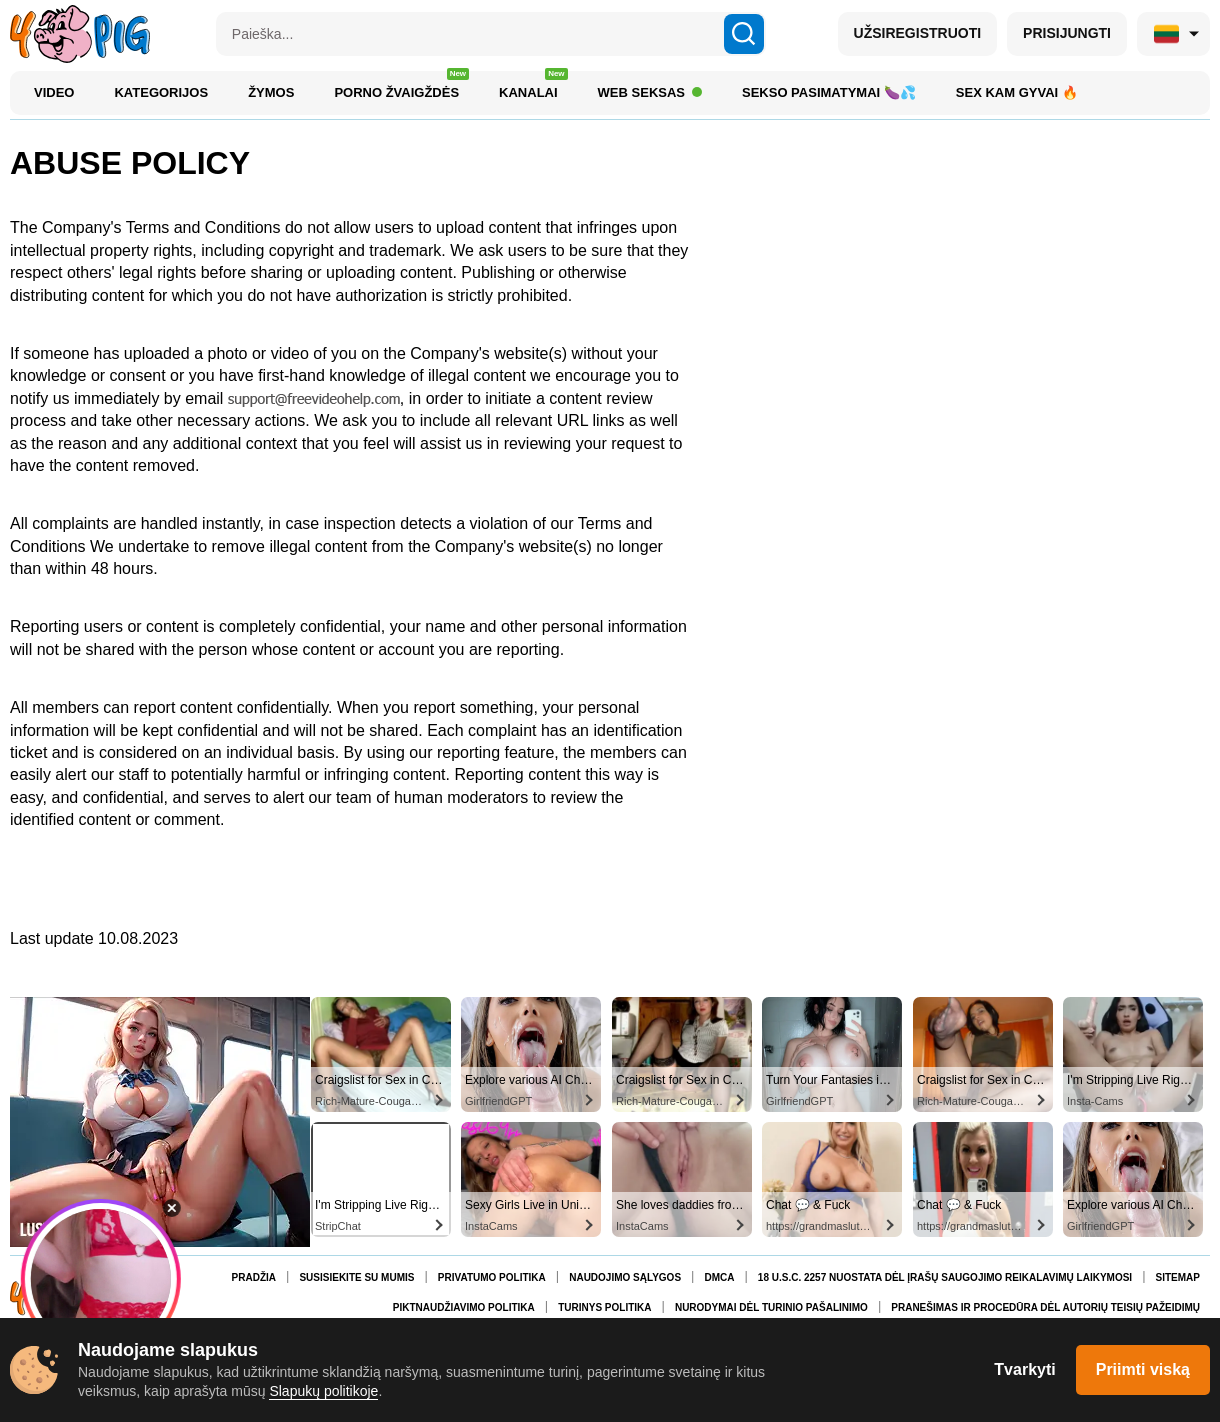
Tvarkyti (1024, 1369)
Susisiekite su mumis (356, 1277)
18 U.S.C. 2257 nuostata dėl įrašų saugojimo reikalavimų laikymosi (945, 1277)
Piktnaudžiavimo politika (464, 1307)
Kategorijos (161, 92)
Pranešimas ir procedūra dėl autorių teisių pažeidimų (1045, 1307)
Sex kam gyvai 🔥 (1017, 92)
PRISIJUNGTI (1067, 33)
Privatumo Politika (492, 1277)
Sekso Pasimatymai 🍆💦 (829, 92)
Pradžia (254, 1277)
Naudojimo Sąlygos (625, 1277)
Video (54, 92)
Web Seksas (650, 92)
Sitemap (1178, 1277)
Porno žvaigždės (401, 87)
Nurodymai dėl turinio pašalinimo (771, 1307)
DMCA (719, 1277)
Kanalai (533, 87)
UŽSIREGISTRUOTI (918, 33)
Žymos (271, 92)
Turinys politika (604, 1307)
